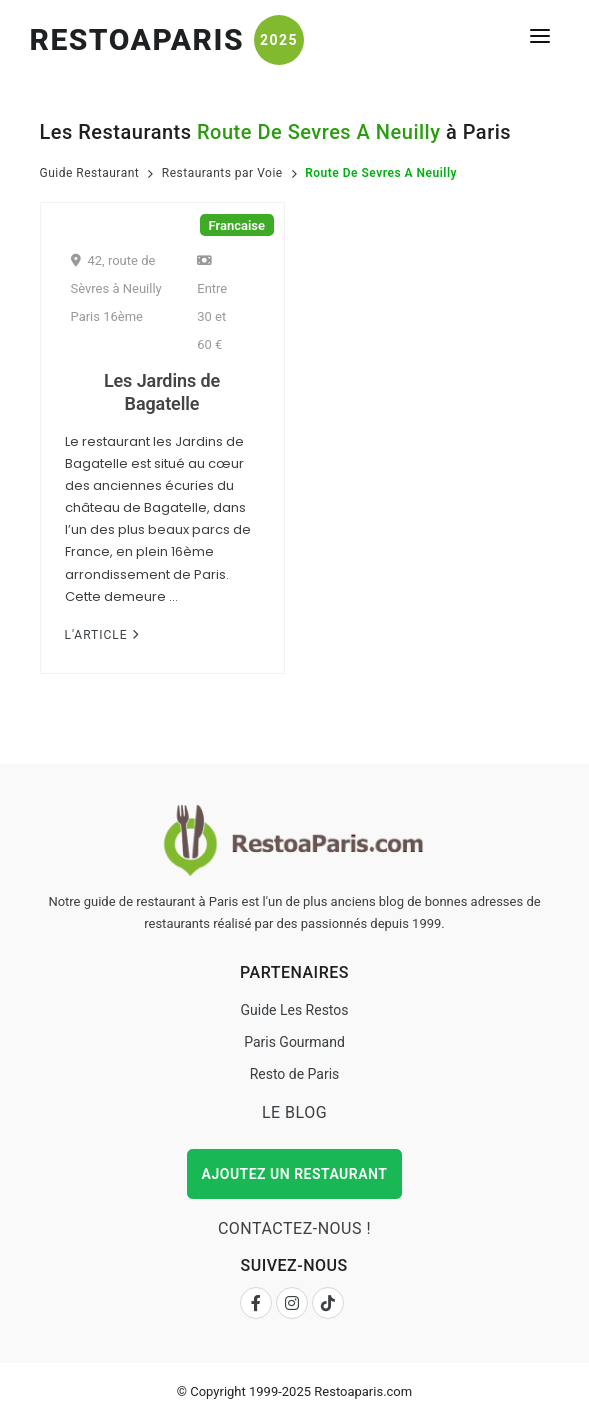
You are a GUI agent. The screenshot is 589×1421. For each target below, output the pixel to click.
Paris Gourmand (294, 1042)
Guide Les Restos (294, 1010)
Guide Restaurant (90, 173)
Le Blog (294, 1112)
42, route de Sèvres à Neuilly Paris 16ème (116, 288)
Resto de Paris (295, 1074)
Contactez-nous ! (294, 1228)
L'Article (102, 635)
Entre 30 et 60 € (212, 303)
